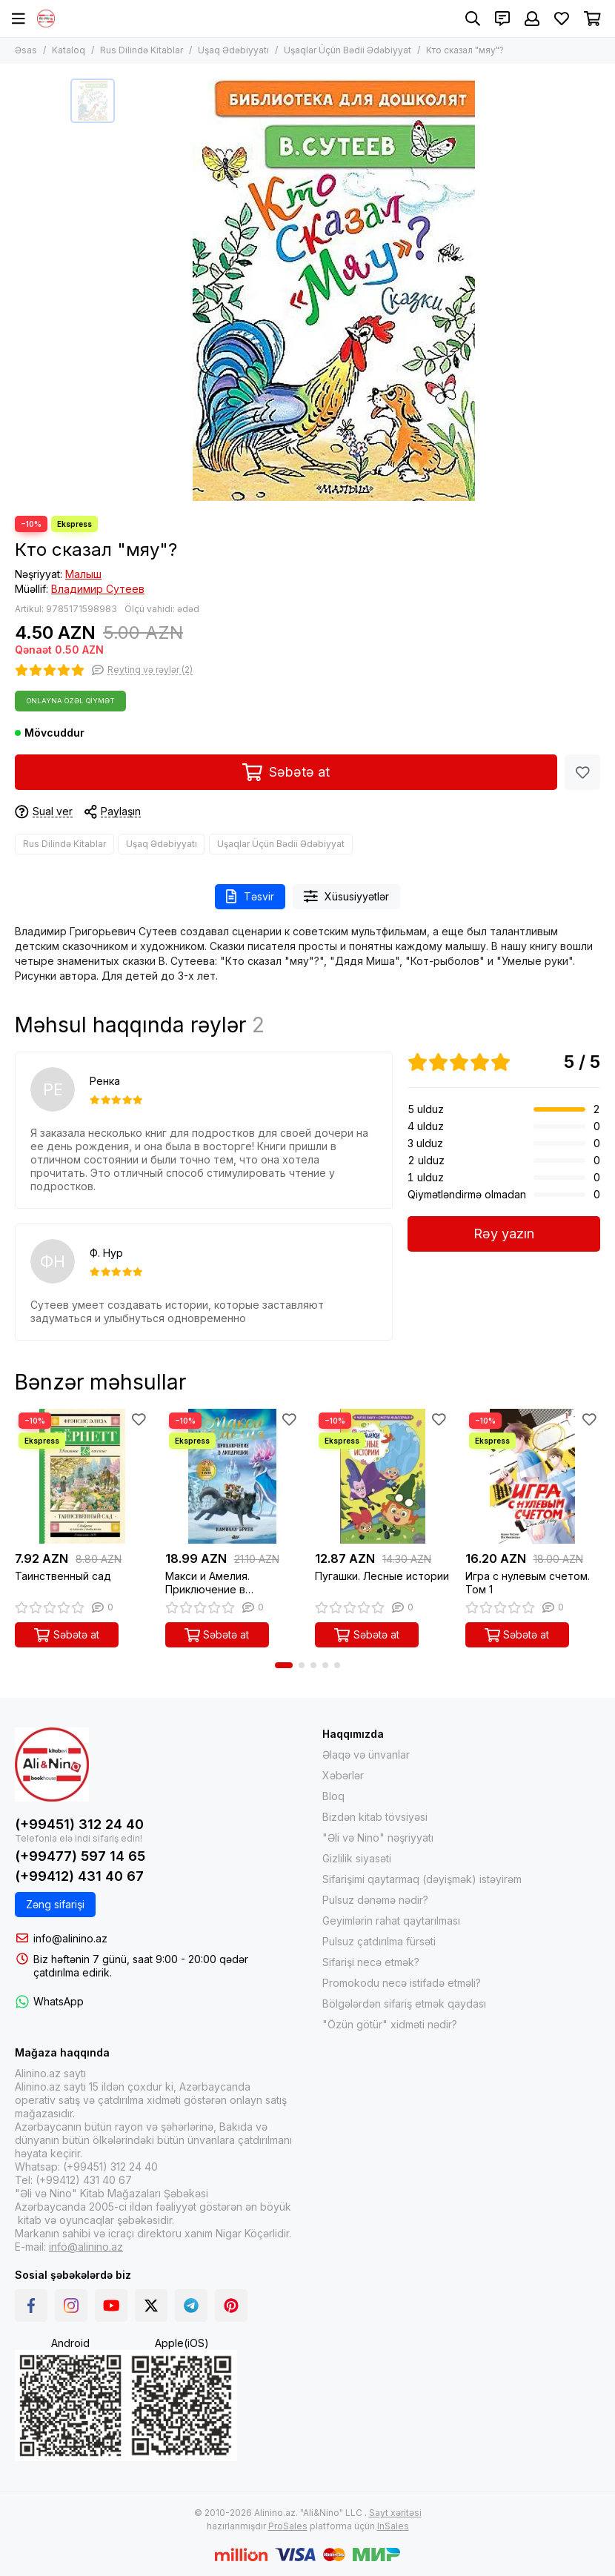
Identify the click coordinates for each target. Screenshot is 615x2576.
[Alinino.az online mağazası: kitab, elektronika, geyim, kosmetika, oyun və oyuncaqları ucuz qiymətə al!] (46, 18)
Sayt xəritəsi (395, 2512)
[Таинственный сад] (82, 1476)
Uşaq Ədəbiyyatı (233, 50)
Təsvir (250, 896)
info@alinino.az (70, 1938)
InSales (393, 2526)
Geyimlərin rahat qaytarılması (391, 1920)
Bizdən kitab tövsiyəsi (375, 1816)
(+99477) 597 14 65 (80, 1856)
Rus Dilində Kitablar (141, 50)
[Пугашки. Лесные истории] (383, 1476)
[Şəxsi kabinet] (532, 18)
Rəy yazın (503, 1233)
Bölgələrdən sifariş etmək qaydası (404, 2003)
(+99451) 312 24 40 (79, 1824)
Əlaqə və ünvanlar (366, 1754)
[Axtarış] (473, 18)
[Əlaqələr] (502, 18)
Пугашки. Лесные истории (382, 1576)
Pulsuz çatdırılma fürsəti (379, 1941)
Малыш (83, 574)
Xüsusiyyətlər (347, 896)
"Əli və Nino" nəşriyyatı (377, 1837)
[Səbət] (592, 18)
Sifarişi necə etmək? (370, 1962)
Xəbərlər (343, 1775)
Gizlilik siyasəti (356, 1858)
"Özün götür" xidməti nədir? (389, 2024)
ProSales (288, 2526)
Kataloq (68, 50)
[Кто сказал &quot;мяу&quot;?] (333, 290)
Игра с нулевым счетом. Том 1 (527, 1583)
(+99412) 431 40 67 (79, 1876)
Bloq (333, 1796)
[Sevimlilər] (561, 18)
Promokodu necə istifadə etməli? (401, 1982)
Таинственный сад (63, 1576)
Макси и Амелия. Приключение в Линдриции (207, 1583)
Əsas (26, 50)
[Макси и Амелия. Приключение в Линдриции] (233, 1476)
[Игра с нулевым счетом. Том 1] (533, 1476)
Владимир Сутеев (97, 588)
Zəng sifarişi (55, 1904)
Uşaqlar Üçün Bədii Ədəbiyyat (347, 50)
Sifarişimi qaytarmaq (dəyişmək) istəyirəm (422, 1879)
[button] (284, 1665)
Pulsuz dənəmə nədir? (375, 1899)
